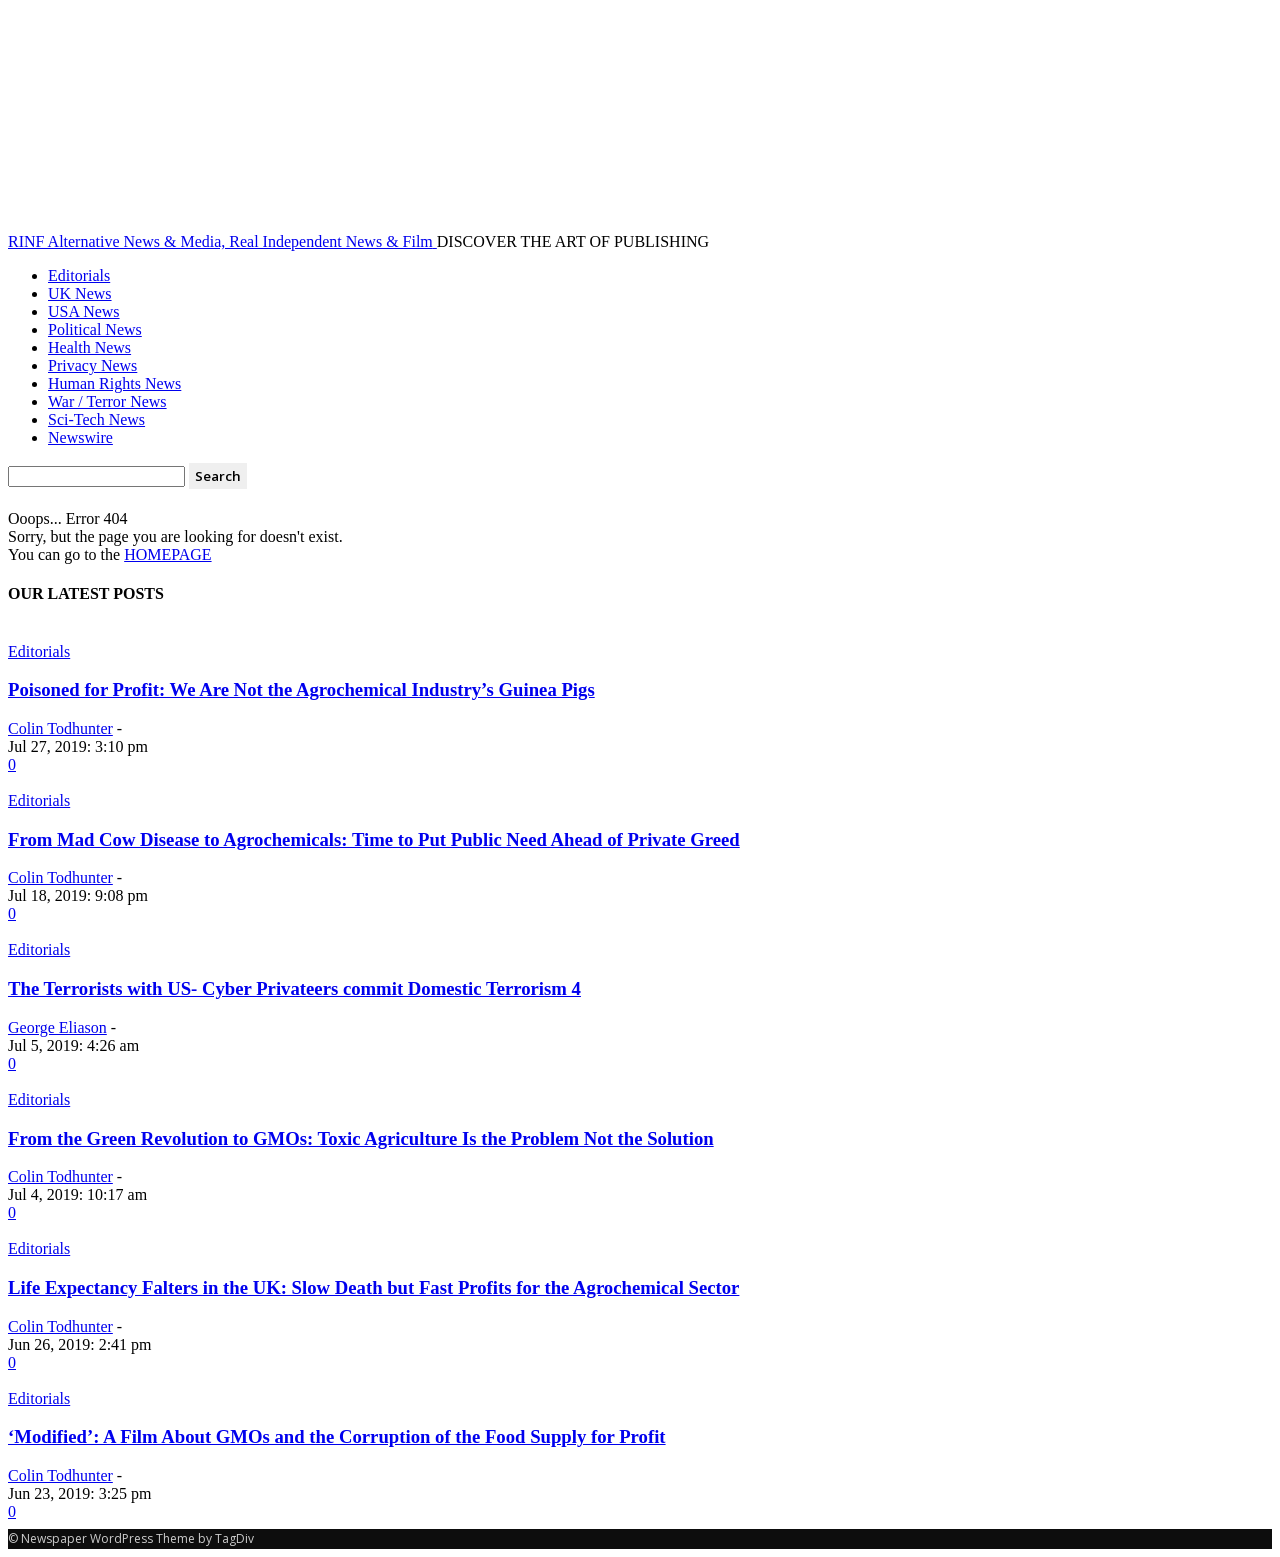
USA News (84, 311)
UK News (80, 293)
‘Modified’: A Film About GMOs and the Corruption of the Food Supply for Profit (337, 1436)
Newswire (80, 437)
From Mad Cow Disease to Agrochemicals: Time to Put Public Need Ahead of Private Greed (374, 839)
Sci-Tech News (96, 419)
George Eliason (57, 1027)
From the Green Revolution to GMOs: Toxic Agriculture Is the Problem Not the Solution (361, 1138)
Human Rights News (114, 383)
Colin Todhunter (60, 728)
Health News (89, 347)
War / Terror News (107, 401)
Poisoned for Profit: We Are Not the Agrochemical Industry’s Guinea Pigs (301, 689)
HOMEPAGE (167, 554)
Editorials (79, 275)
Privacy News (92, 365)
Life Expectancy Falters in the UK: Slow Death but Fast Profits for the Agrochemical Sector (373, 1287)
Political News (95, 329)
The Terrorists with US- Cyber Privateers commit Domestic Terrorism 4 (294, 988)
